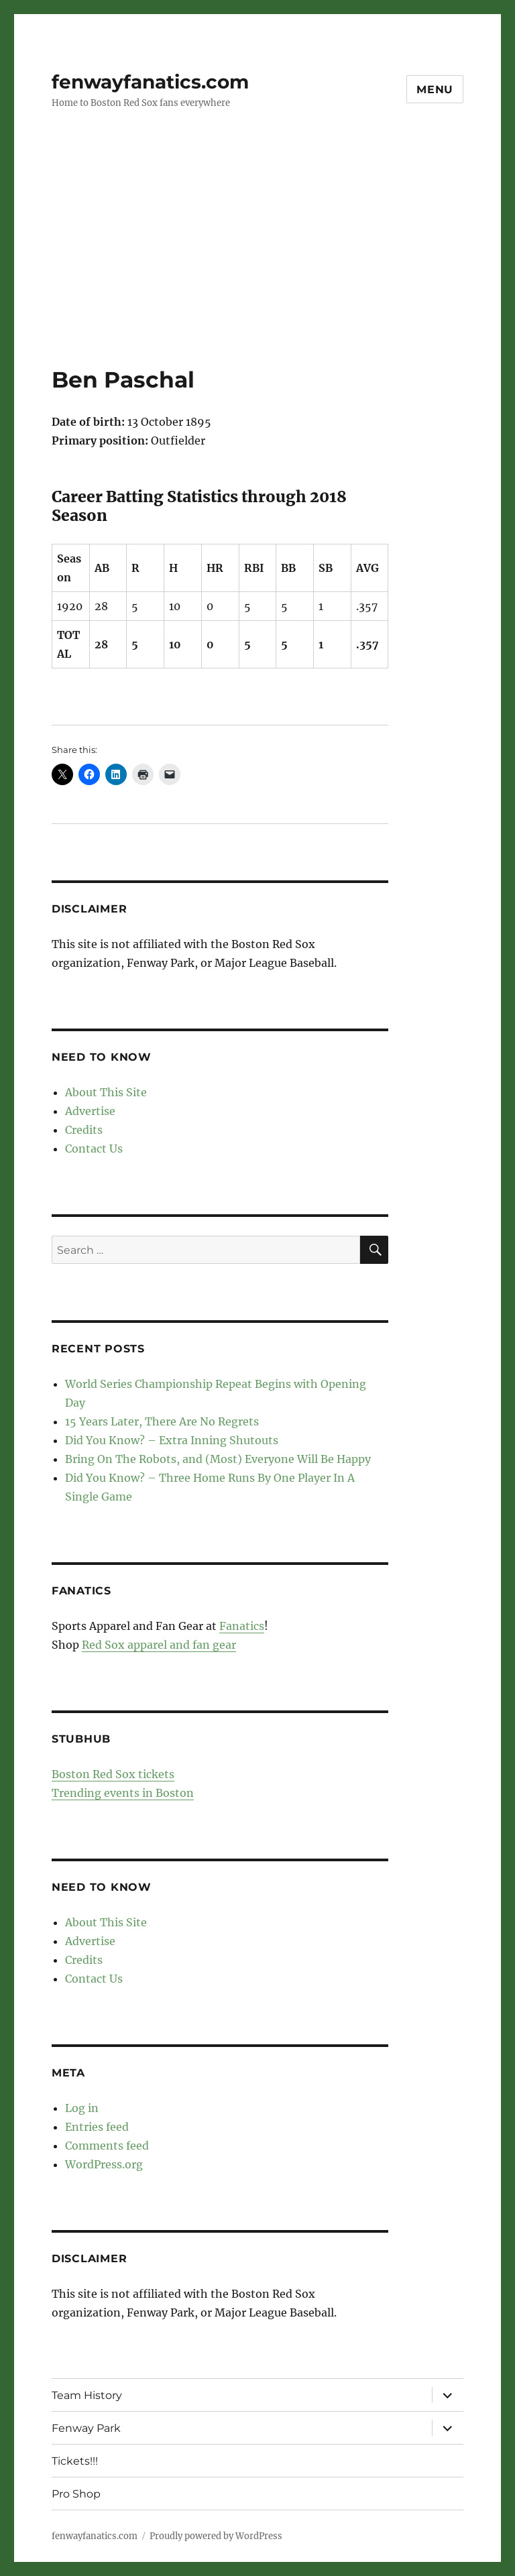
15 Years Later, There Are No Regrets (162, 1421)
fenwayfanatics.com (150, 81)
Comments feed (107, 2145)
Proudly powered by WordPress (216, 2536)
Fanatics (241, 1626)
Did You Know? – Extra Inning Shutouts (171, 1440)
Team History (87, 2395)
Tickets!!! (75, 2461)
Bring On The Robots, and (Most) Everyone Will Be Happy (218, 1459)
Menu (434, 89)
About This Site (106, 1092)
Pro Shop (76, 2493)
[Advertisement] (260, 266)
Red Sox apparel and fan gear (159, 1644)
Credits (84, 1129)
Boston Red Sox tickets (113, 1774)
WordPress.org (104, 2164)
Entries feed (97, 2126)
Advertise (90, 1111)
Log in (82, 2108)
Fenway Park (86, 2428)
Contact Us (94, 1148)
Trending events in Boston (123, 1793)
